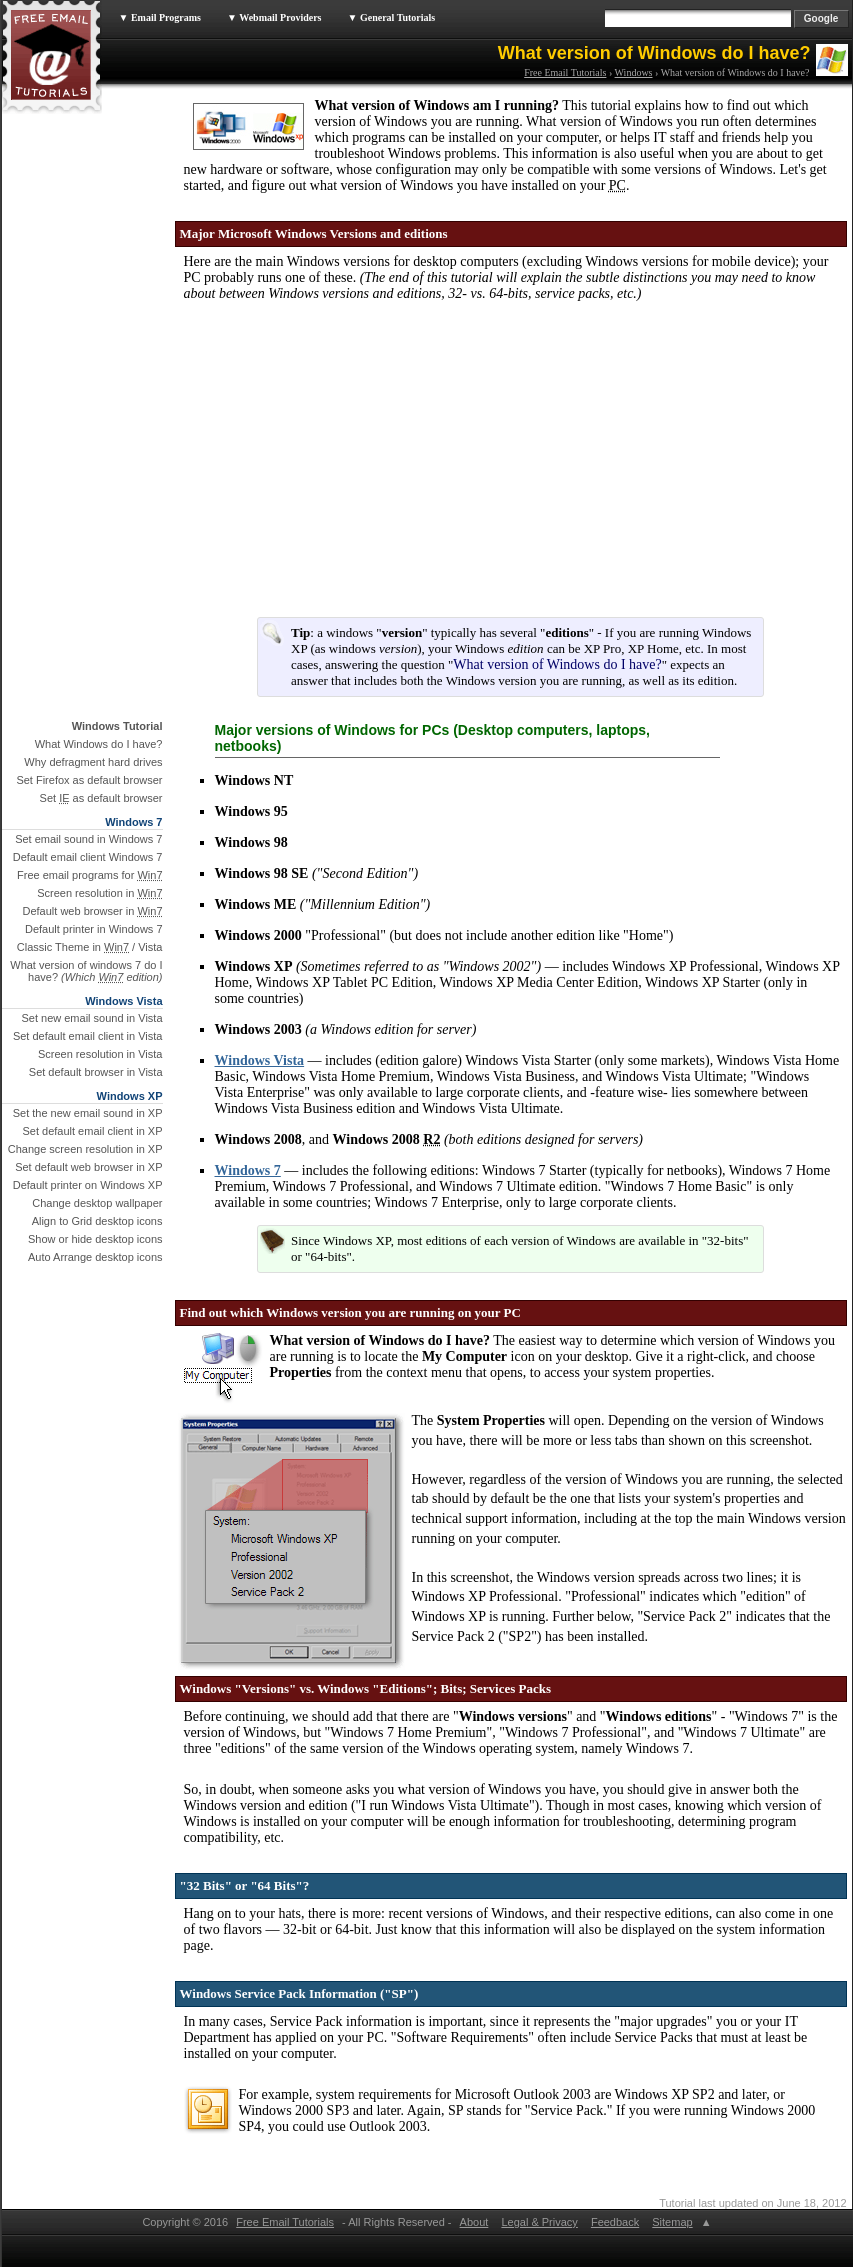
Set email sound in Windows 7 (88, 839)
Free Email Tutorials (565, 72)
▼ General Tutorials (392, 17)
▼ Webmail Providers (274, 17)
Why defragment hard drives (93, 762)
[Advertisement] (332, 470)
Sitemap (672, 2222)
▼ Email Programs (160, 17)
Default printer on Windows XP (88, 1185)
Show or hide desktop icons (95, 1239)
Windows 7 (248, 1170)
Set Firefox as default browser (89, 780)
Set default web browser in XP (88, 1167)
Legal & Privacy (539, 2222)
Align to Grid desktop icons (97, 1221)
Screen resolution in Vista (100, 1054)
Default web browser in (92, 911)
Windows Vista (260, 1060)
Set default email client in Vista (88, 1036)
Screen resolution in (99, 893)
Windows (634, 72)
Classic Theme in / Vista (90, 947)
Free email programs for (90, 875)
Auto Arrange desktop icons (95, 1257)
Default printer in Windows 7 (94, 929)
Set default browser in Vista (96, 1072)
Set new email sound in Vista (91, 1018)
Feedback (615, 2222)
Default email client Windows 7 (88, 857)
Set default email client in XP (92, 1131)
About (473, 2222)
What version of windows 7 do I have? (86, 971)
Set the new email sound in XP (88, 1113)
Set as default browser (101, 798)
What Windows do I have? (99, 744)
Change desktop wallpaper (97, 1203)
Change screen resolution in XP (85, 1149)
